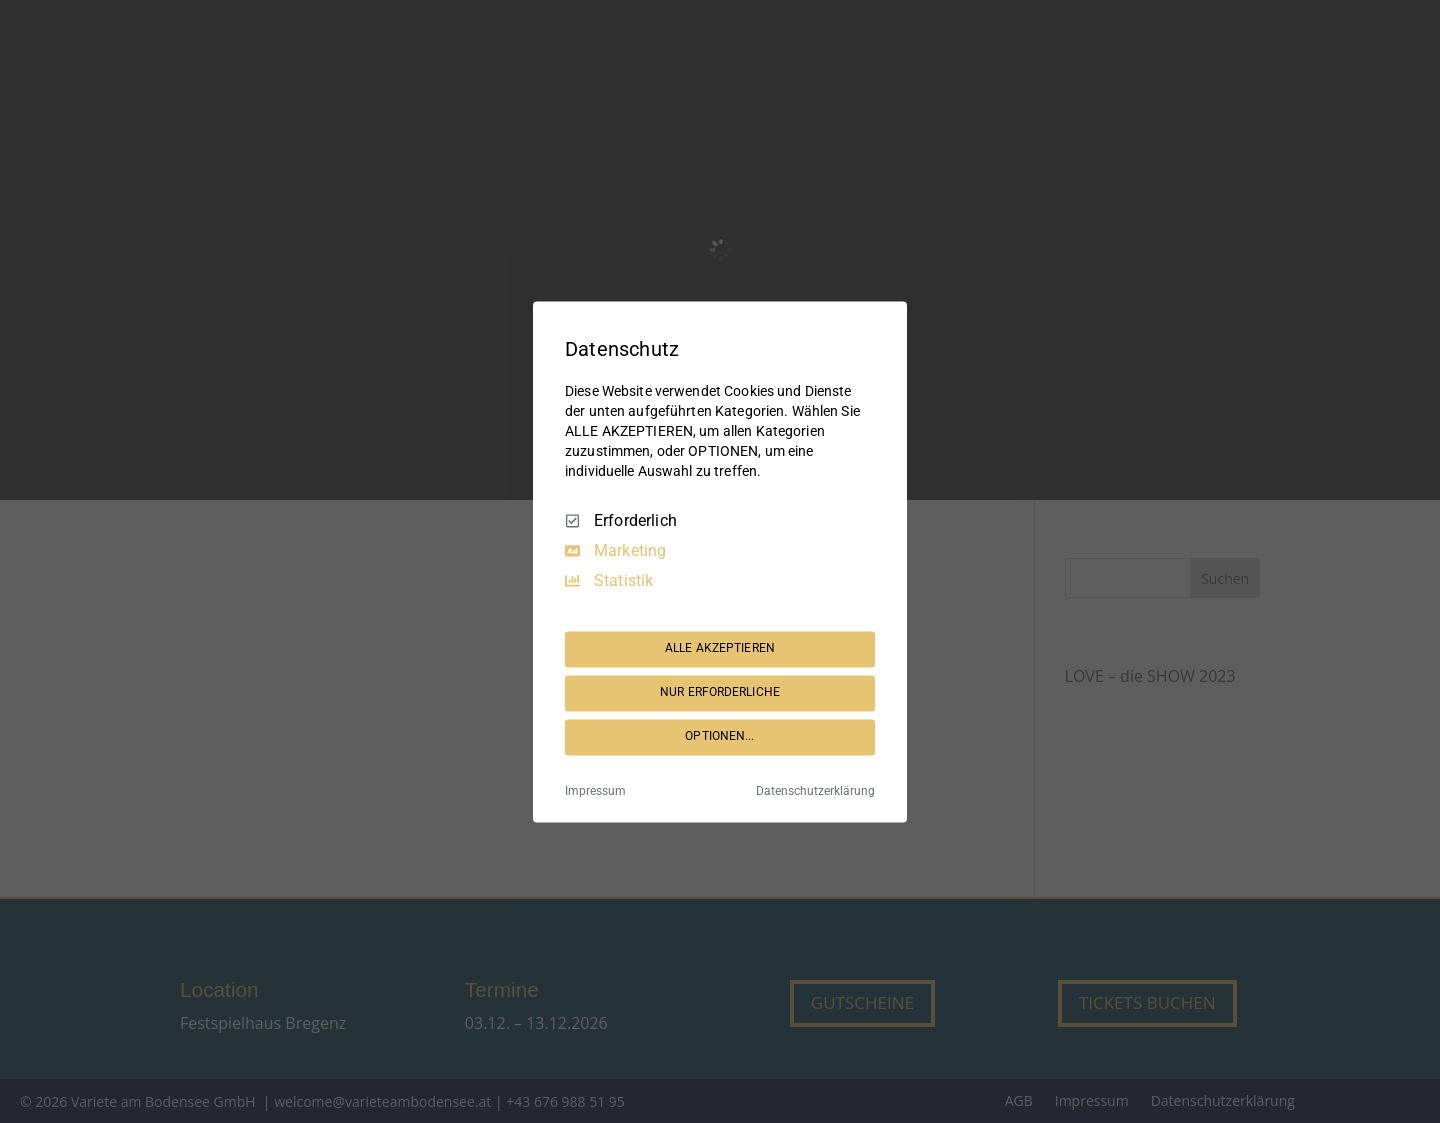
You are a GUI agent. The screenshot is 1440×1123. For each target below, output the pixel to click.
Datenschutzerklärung (815, 791)
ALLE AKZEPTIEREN (720, 649)
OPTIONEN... (719, 737)
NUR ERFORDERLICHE (720, 693)
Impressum (595, 791)
